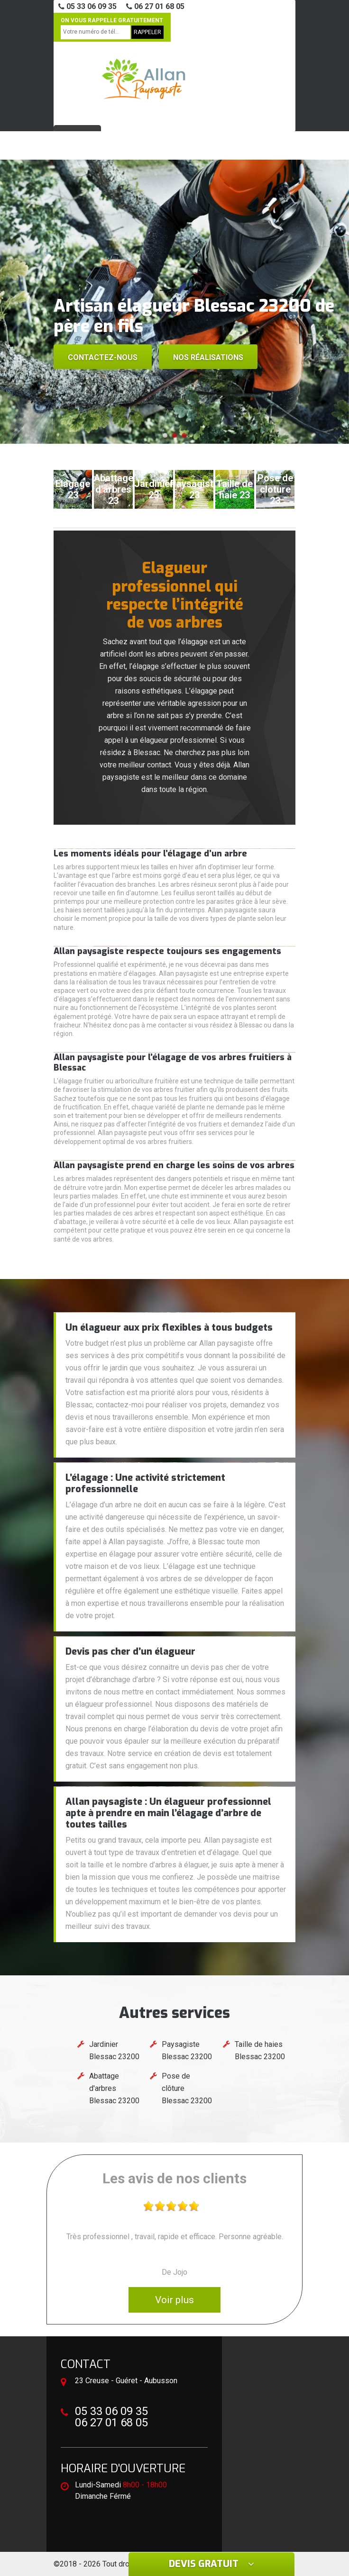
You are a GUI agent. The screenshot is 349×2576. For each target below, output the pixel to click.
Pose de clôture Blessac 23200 (187, 2088)
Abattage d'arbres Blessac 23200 (114, 2088)
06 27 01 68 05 (155, 6)
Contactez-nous (103, 357)
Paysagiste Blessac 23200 (187, 2050)
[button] (165, 435)
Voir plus (174, 2300)
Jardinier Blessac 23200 (114, 2050)
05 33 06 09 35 (87, 6)
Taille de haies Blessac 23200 (260, 2050)
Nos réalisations (208, 357)
